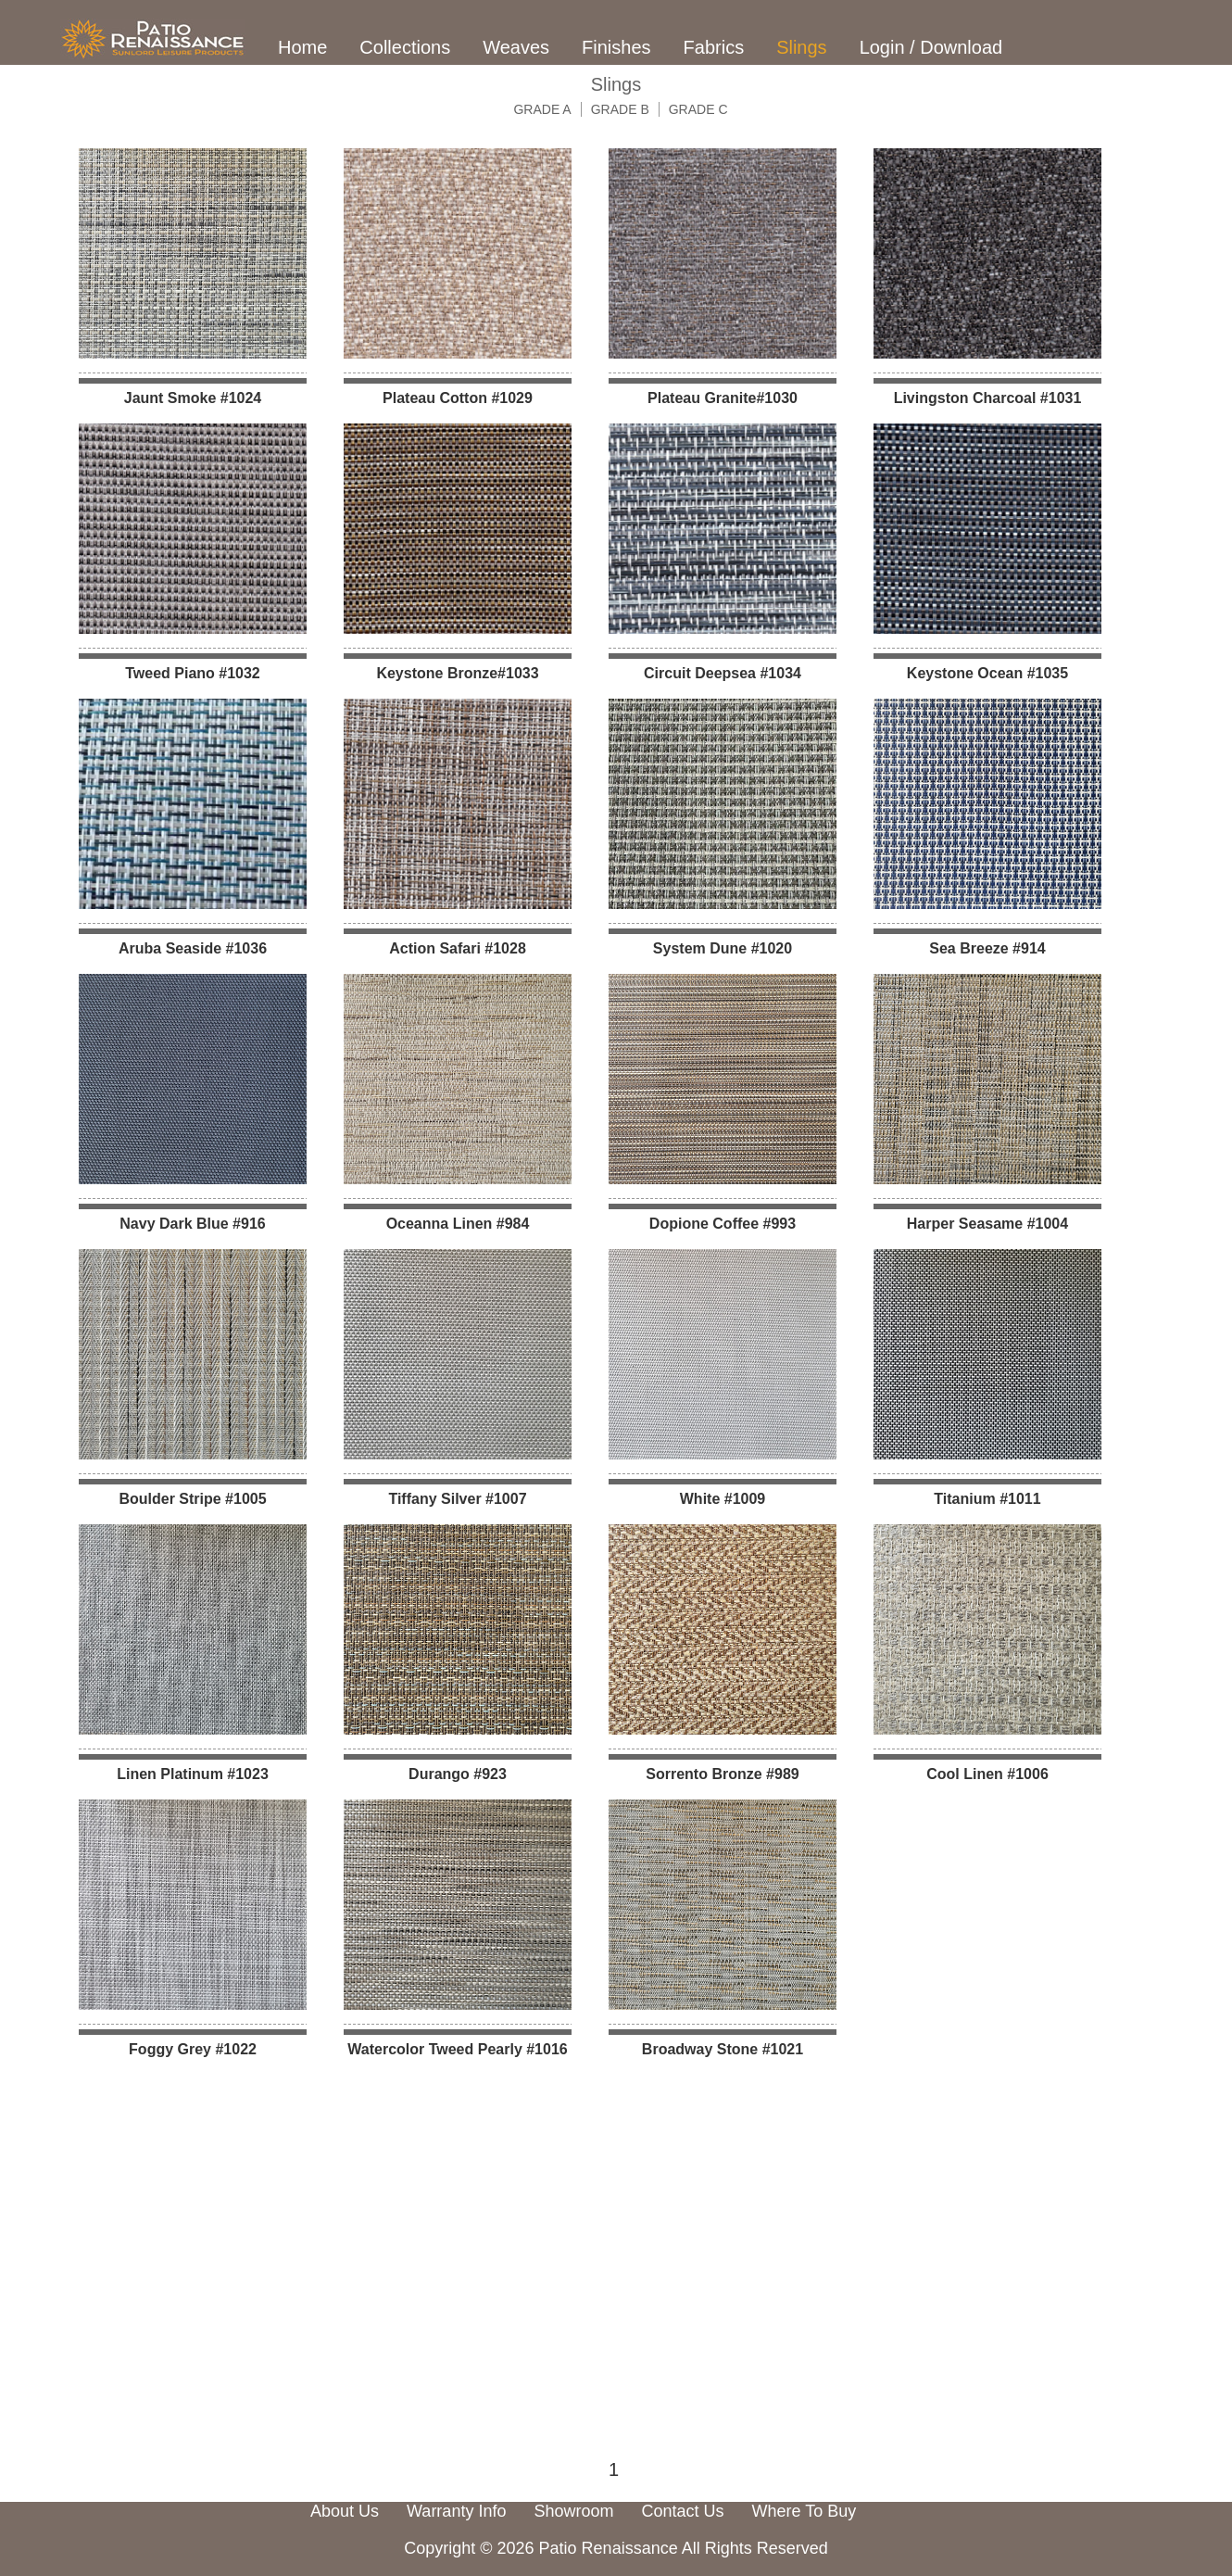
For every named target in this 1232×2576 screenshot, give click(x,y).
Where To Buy (804, 2511)
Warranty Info (456, 2511)
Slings (801, 47)
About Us (344, 2511)
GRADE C (698, 109)
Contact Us (682, 2511)
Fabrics (714, 47)
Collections (404, 47)
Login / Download (931, 47)
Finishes (616, 47)
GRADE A (542, 109)
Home (302, 47)
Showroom (573, 2511)
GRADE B (620, 109)
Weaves (516, 47)
